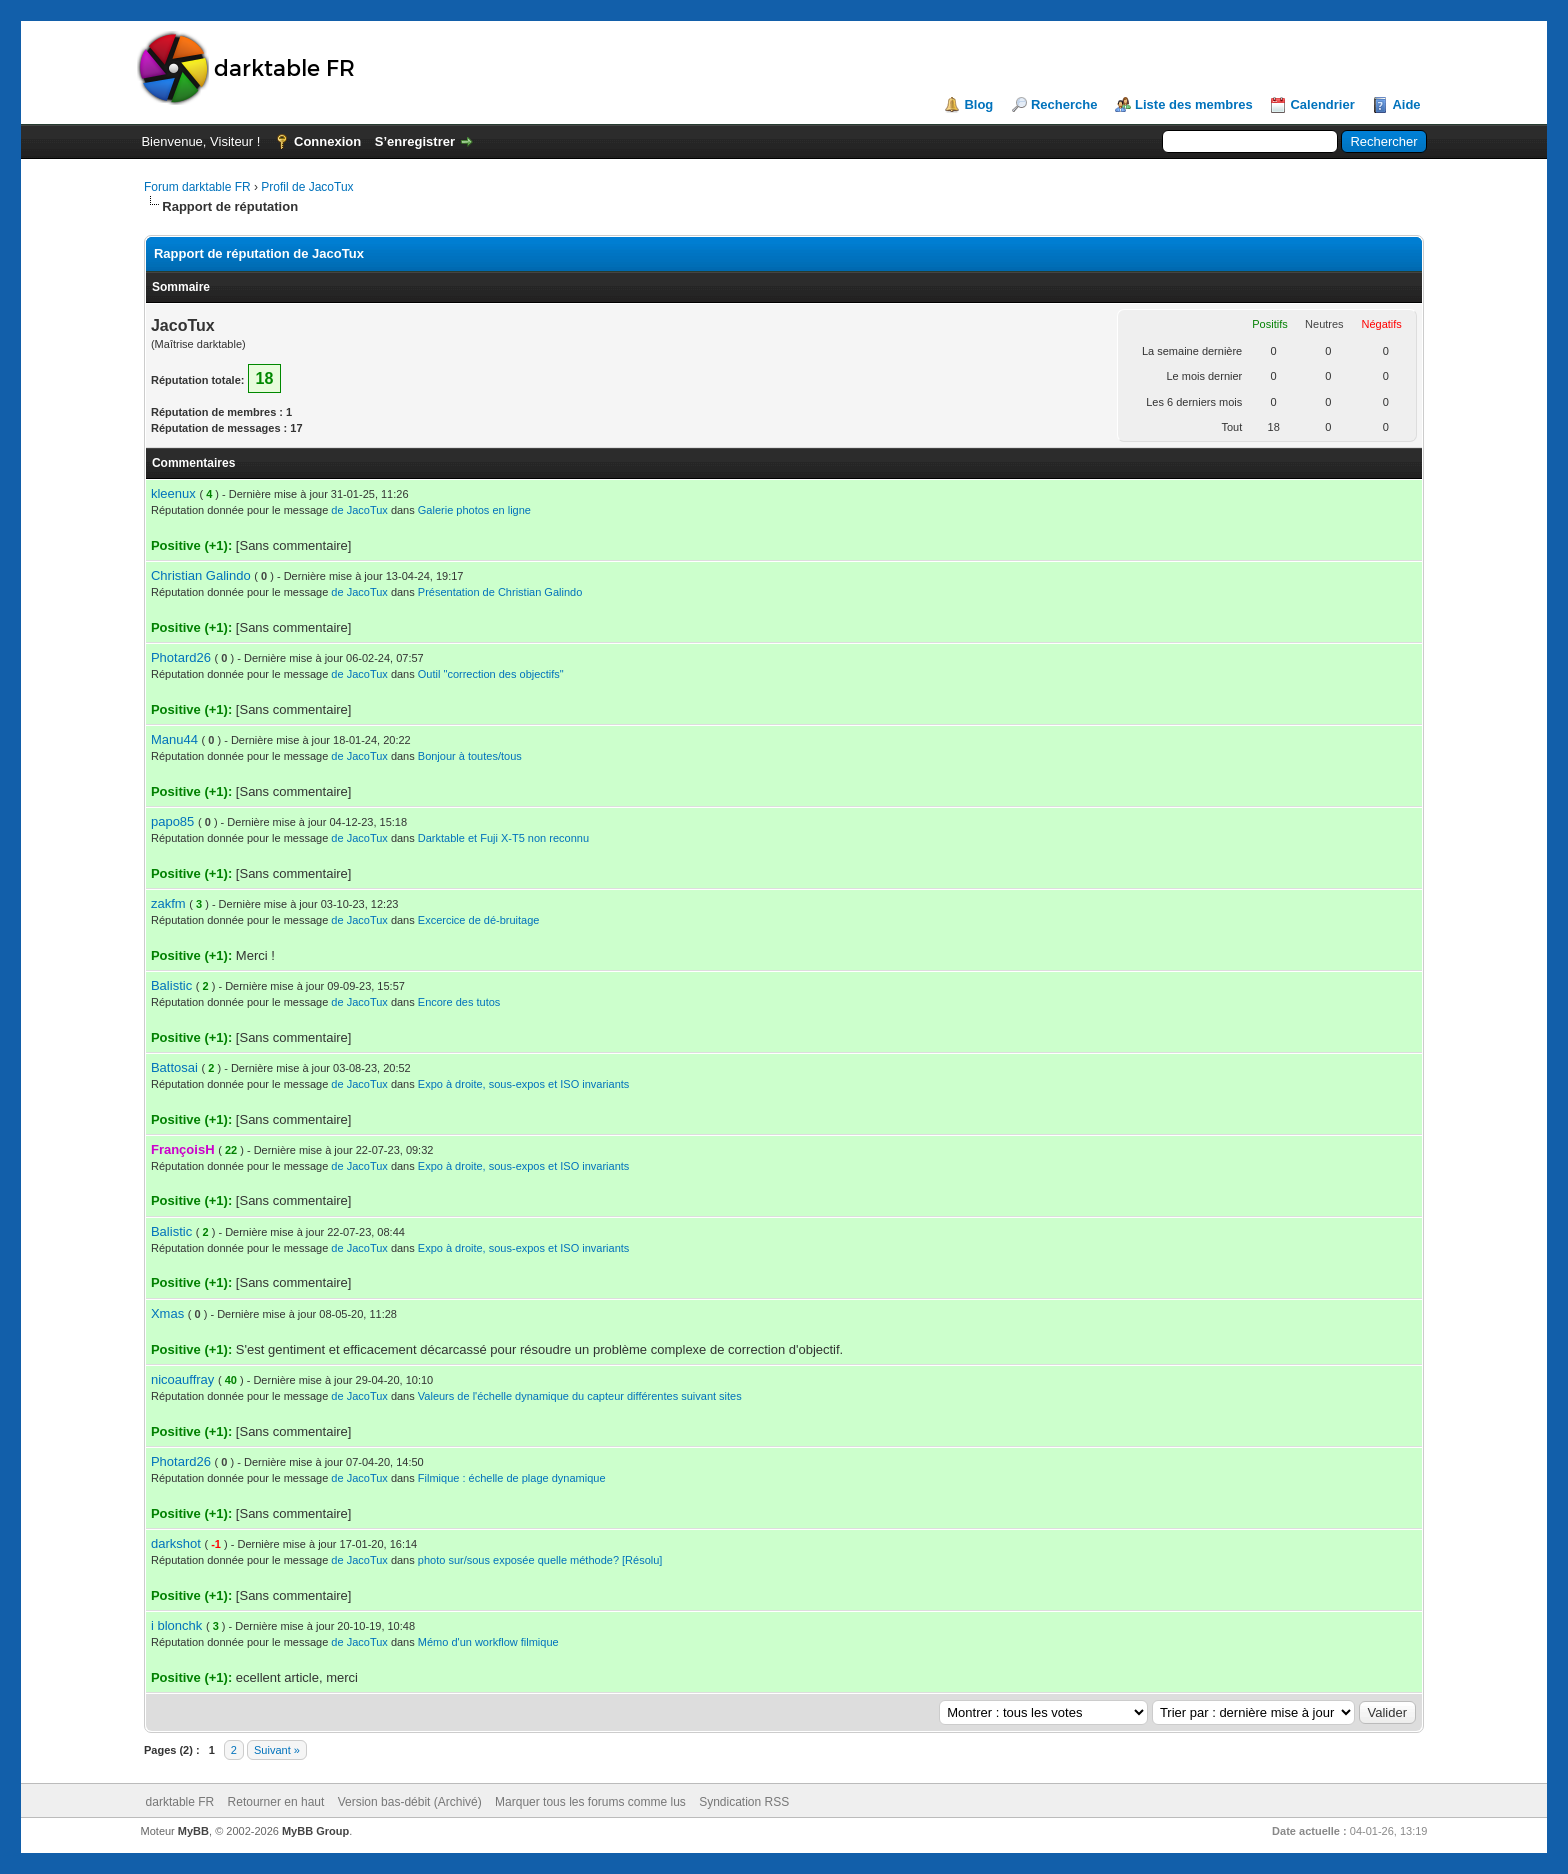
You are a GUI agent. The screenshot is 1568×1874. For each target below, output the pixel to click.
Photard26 (181, 657)
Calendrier (1322, 104)
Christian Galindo (201, 575)
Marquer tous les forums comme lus (590, 1802)
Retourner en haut (276, 1802)
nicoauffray (182, 1379)
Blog (978, 104)
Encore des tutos (459, 1002)
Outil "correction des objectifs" (491, 674)
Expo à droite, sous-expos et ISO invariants (524, 1084)
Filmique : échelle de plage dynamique (512, 1478)
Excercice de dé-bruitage (479, 920)
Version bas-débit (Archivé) (410, 1802)
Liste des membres (1194, 104)
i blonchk (176, 1625)
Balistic (171, 985)
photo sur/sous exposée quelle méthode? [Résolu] (540, 1560)
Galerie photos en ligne (474, 510)
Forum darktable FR (197, 187)
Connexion (327, 141)
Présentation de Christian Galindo (500, 592)
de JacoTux (359, 510)
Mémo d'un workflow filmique (488, 1642)
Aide (1406, 104)
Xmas (167, 1313)
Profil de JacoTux (307, 187)
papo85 (172, 821)
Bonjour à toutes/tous (470, 756)
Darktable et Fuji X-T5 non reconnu (503, 838)
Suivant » (277, 1750)
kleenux (173, 493)
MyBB (193, 1831)
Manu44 (174, 739)
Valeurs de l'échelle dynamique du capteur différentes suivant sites (580, 1396)
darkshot (176, 1543)
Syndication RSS (744, 1802)
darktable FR (180, 1802)
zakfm (168, 903)
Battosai (174, 1067)
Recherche (1064, 104)
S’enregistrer (415, 141)
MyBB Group (315, 1831)
